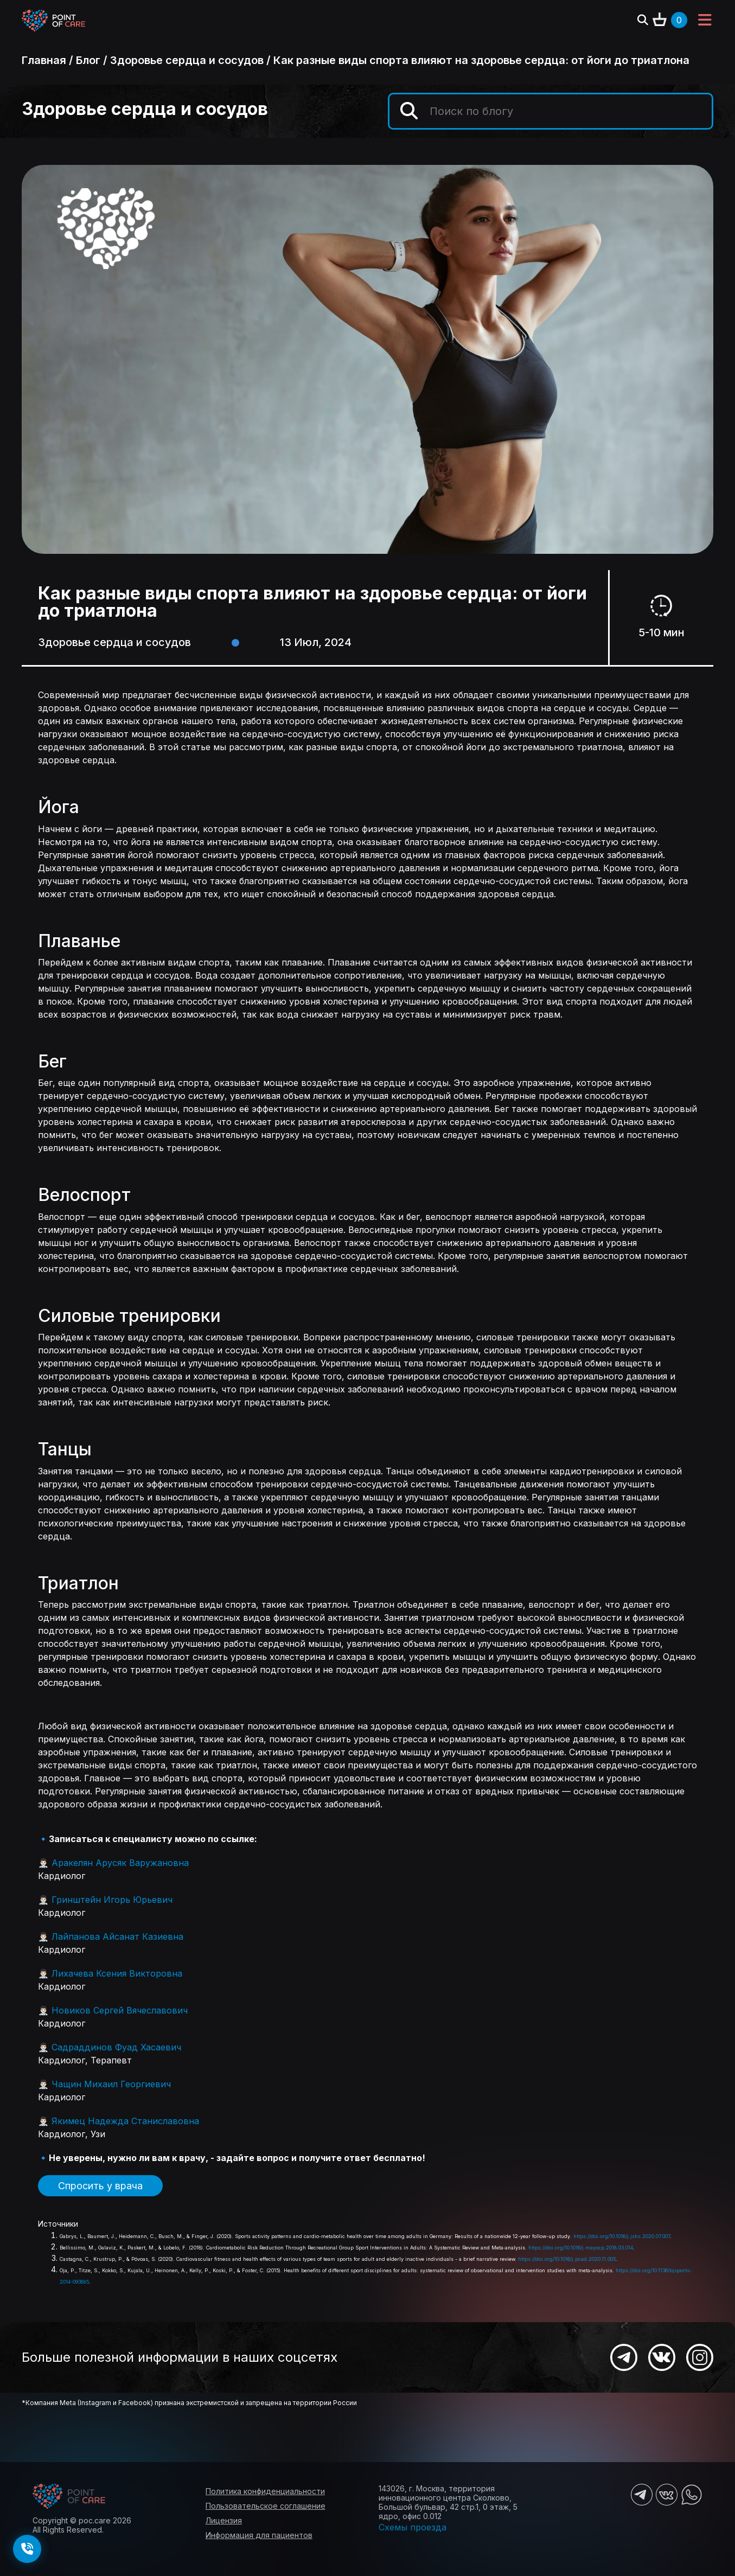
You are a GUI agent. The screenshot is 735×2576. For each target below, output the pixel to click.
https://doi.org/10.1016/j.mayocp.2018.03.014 (580, 2248)
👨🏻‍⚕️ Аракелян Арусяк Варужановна (113, 1862)
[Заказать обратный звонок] (27, 2549)
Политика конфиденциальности (265, 2491)
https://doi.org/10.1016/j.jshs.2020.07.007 (621, 2236)
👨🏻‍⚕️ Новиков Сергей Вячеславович (113, 2010)
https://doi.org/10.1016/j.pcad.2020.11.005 (567, 2259)
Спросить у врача (100, 2185)
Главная (44, 60)
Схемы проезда (412, 2527)
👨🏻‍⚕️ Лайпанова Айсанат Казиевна (110, 1936)
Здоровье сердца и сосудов (187, 60)
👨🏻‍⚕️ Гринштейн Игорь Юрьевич (105, 1899)
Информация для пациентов (259, 2535)
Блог (88, 60)
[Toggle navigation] (704, 20)
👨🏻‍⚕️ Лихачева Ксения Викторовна (110, 1973)
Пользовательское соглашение (265, 2505)
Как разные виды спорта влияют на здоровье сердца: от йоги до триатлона (481, 60)
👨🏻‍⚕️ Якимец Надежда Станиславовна (118, 2120)
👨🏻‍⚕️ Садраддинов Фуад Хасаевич (109, 2047)
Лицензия (224, 2520)
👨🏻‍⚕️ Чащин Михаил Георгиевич (104, 2084)
